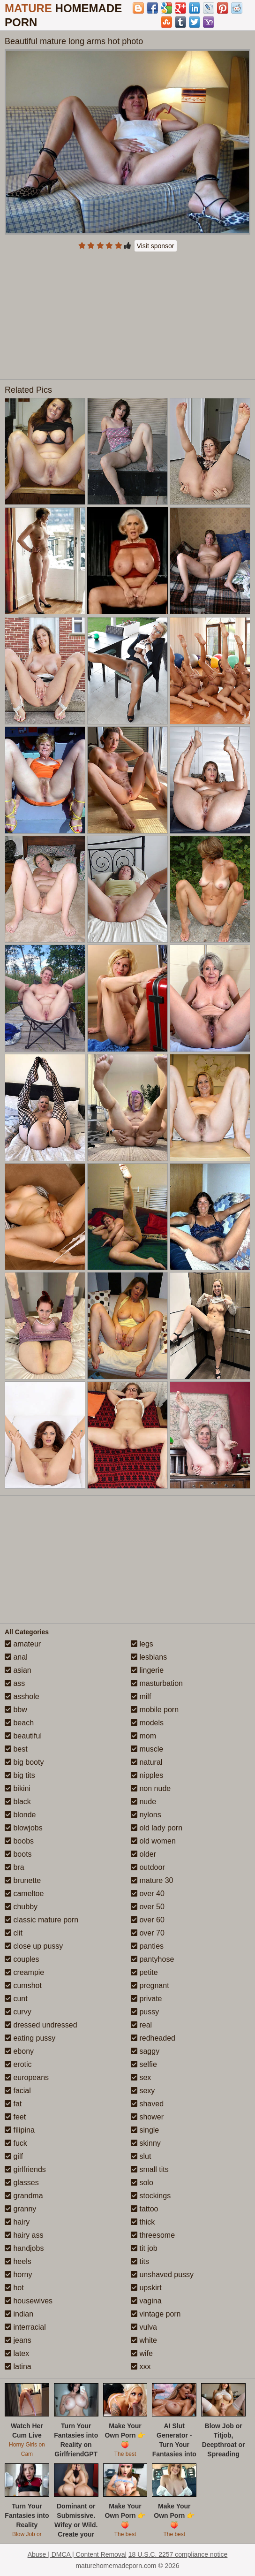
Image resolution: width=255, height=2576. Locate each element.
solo (142, 2183)
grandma (24, 2196)
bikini (17, 1788)
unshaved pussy (162, 2275)
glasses (22, 2183)
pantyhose (152, 1959)
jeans (18, 2340)
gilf (14, 2156)
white (144, 2340)
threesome (153, 2235)
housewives (28, 2301)
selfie (144, 2064)
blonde (20, 1815)
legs (142, 1644)
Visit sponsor (155, 246)
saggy (145, 2051)
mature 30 (152, 1880)
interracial (25, 2327)
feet (15, 2117)
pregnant (150, 1985)
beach (19, 1723)
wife (142, 2353)
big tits (20, 1775)
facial (18, 2091)
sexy (143, 2091)
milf (141, 1696)
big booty (24, 1762)
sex (141, 2077)
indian (19, 2314)
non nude (151, 1788)
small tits (150, 2169)
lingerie (147, 1670)
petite (144, 1972)
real (141, 2025)
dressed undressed (41, 2025)
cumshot (23, 1985)
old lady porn (156, 1828)
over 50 (148, 1907)
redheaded (153, 2038)
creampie (24, 1972)
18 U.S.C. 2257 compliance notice (178, 2554)
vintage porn (156, 2314)
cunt (16, 1999)
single (145, 2130)
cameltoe (24, 1894)
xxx (140, 2366)
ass (15, 1683)
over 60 (148, 1920)
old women (153, 1841)
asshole (22, 1696)
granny (20, 2209)
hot (14, 2288)
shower (147, 2117)
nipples (147, 1775)
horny (18, 2275)
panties (147, 1946)
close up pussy (34, 1946)
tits (140, 2261)
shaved (147, 2104)
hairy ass (24, 2235)
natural (146, 1762)
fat (13, 2104)
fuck (16, 2143)
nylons (146, 1815)
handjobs (24, 2248)
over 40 (148, 1894)
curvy (18, 2012)
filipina (20, 2130)
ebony (19, 2051)
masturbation (157, 1683)
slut (141, 2156)
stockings (151, 2196)
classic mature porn (41, 1920)
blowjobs (24, 1828)
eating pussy (30, 2038)
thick (143, 2222)
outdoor (148, 1867)
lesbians (149, 1657)
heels (18, 2261)
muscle (147, 1749)
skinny (146, 2143)
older (143, 1854)
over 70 (148, 1933)
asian (18, 1670)
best (16, 1749)
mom (143, 1736)
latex (17, 2353)
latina (18, 2366)
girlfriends (25, 2169)
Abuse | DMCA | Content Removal (77, 2554)
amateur (23, 1644)
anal (16, 1657)
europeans (27, 2077)
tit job (144, 2248)
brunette (23, 1880)
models (147, 1723)
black (18, 1802)
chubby (21, 1907)
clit (13, 1933)
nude (143, 1802)
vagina (146, 2301)
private (146, 1999)
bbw (16, 1710)
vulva (144, 2327)
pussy (145, 2012)
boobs (19, 1841)
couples (22, 1959)
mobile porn (155, 1710)
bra (14, 1867)
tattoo (144, 2209)
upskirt (146, 2288)
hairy (17, 2222)
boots (18, 1854)
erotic (18, 2064)
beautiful (23, 1736)
